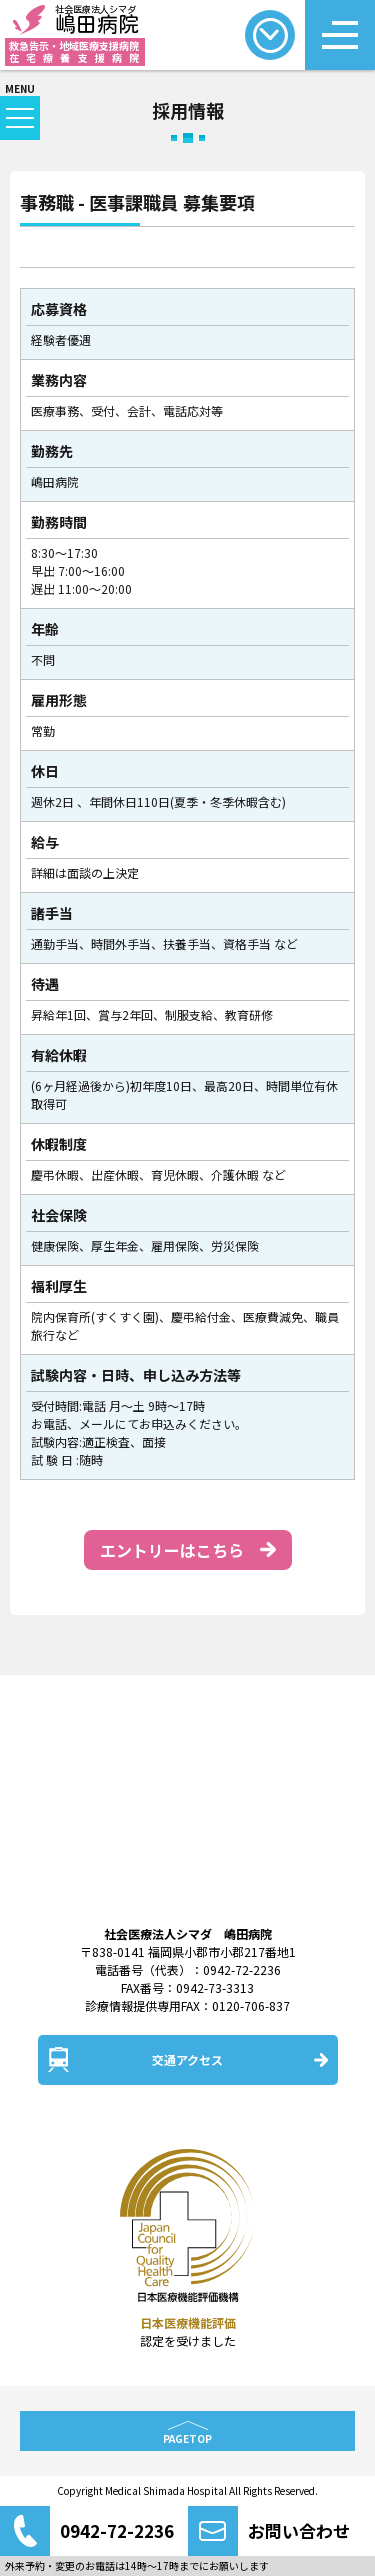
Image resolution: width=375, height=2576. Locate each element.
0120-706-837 (251, 2005)
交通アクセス (187, 2059)
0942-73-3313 (215, 1987)
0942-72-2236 (242, 1969)
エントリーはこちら (172, 1550)
